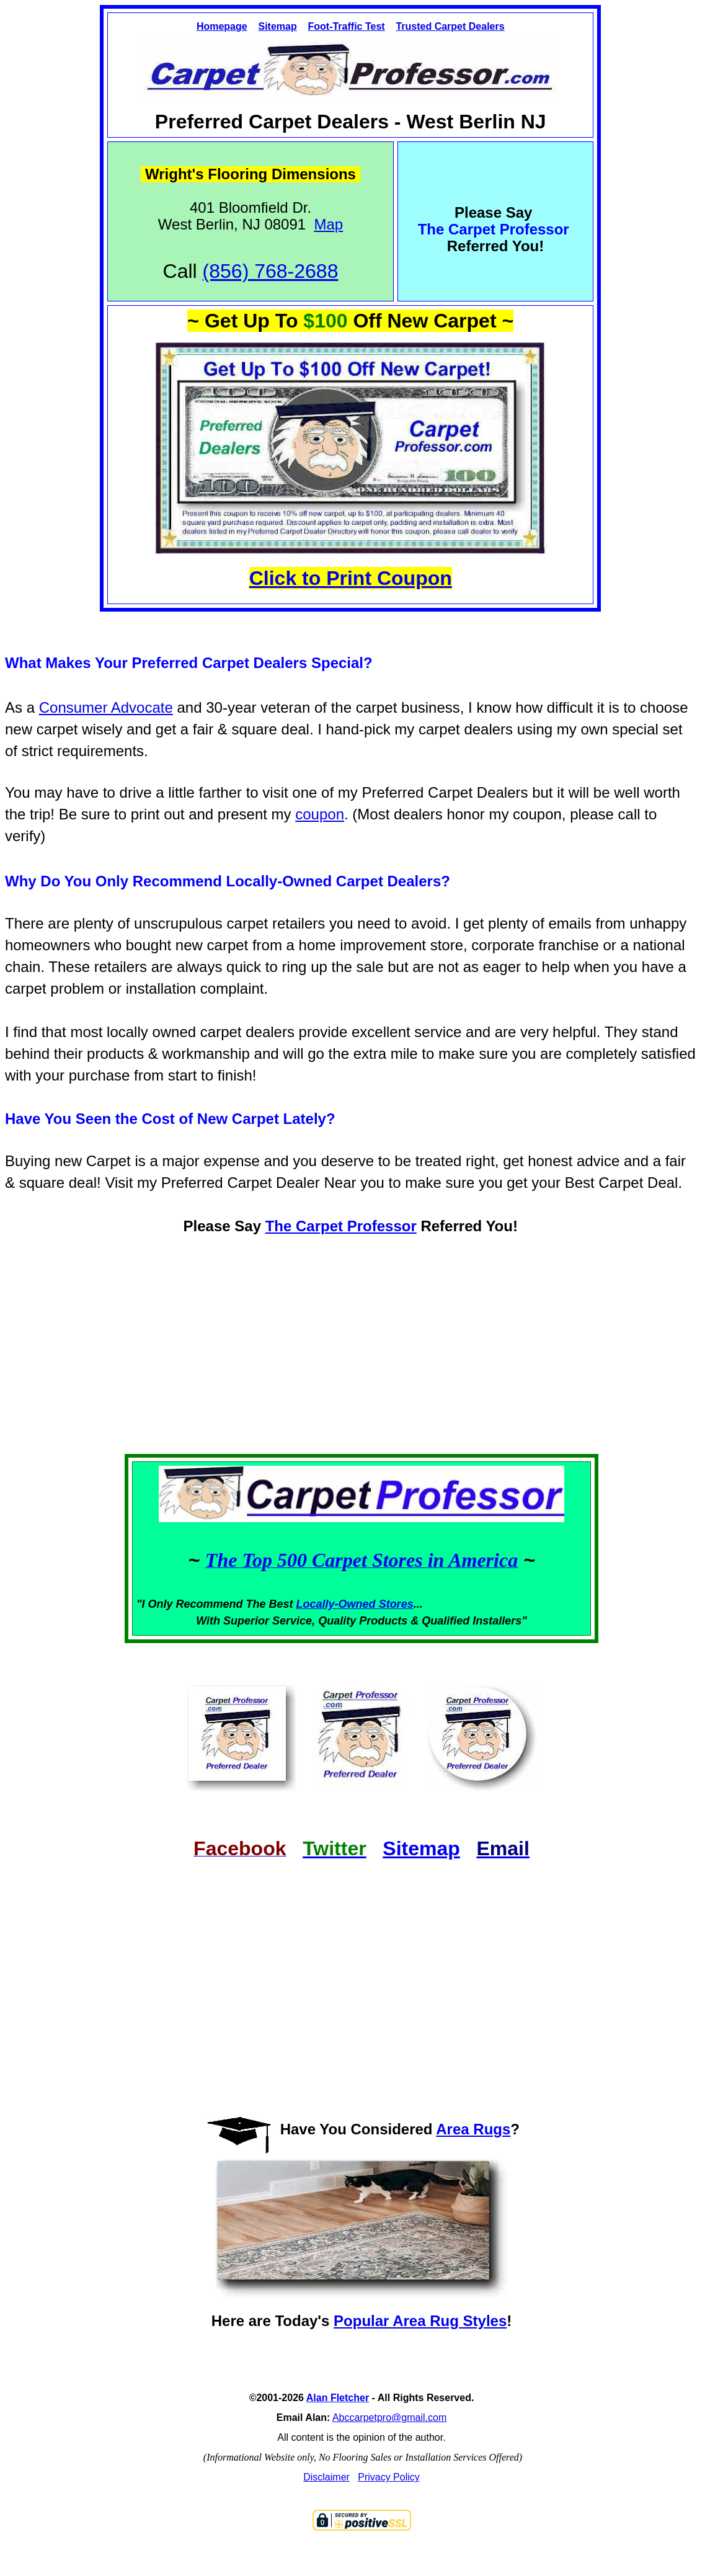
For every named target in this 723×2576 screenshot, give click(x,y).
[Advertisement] (361, 1357)
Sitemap (277, 26)
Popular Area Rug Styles (420, 2320)
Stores (396, 1604)
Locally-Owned (337, 1604)
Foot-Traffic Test (346, 26)
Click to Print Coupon (350, 578)
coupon (319, 814)
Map (329, 224)
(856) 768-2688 (271, 271)
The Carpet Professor (341, 1226)
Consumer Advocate (106, 707)
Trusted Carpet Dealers (450, 26)
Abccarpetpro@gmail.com (389, 2417)
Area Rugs (473, 2129)
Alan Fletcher (337, 2397)
